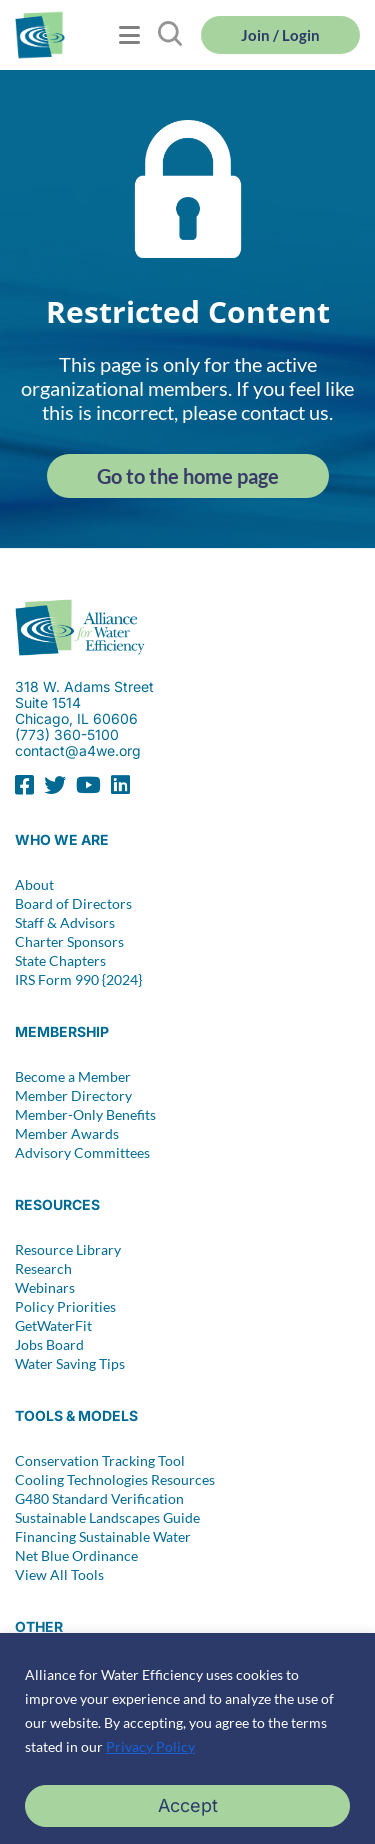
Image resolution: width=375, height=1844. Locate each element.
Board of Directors (73, 904)
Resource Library (68, 1250)
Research (43, 1269)
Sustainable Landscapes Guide (107, 1518)
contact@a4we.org (78, 750)
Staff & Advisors (65, 923)
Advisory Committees (82, 1153)
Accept (188, 1805)
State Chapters (60, 961)
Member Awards (67, 1134)
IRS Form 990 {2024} (78, 980)
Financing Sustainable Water (103, 1537)
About (34, 885)
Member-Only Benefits (85, 1115)
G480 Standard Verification (99, 1499)
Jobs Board (49, 1345)
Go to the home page (188, 476)
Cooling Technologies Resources (115, 1480)
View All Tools (59, 1575)
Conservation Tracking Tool (100, 1461)
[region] (187, 1738)
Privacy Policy (150, 1746)
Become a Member (73, 1077)
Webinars (45, 1288)
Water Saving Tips (70, 1364)
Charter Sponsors (69, 942)
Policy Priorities (65, 1307)
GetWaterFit (53, 1326)
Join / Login (280, 35)
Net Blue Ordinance (76, 1556)
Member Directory (73, 1096)
